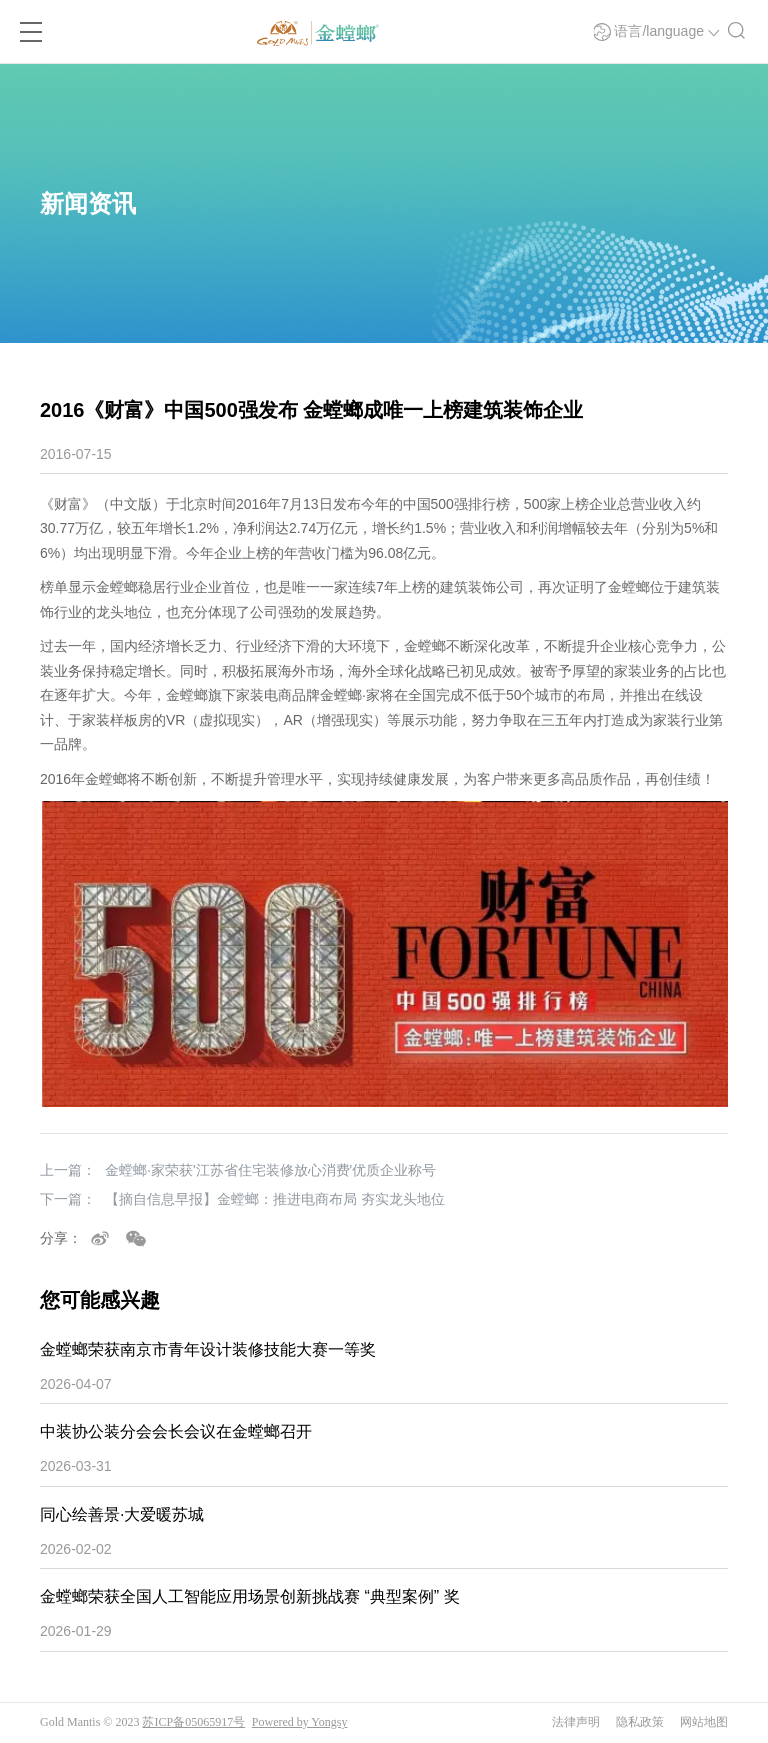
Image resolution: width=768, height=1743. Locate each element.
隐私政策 (640, 1722)
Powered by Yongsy (300, 1722)
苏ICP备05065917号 (193, 1722)
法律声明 (576, 1722)
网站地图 (704, 1722)
